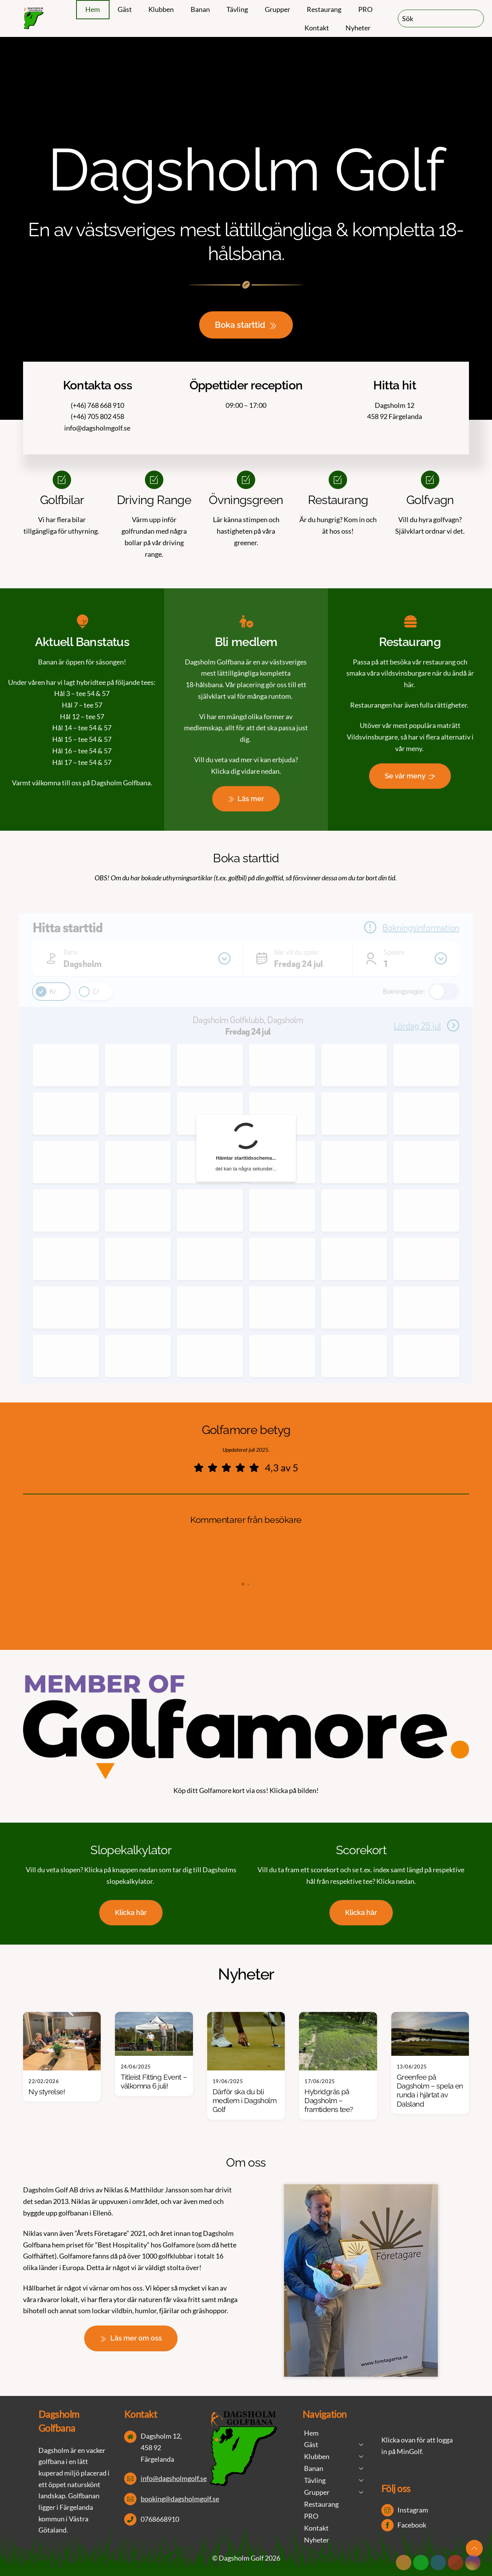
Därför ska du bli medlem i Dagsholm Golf (244, 2100)
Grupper (277, 9)
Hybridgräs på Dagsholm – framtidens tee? (328, 2100)
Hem (92, 9)
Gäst (125, 9)
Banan (200, 9)
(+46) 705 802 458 (97, 416)
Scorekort (361, 1850)
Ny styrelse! (46, 2091)
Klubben (161, 9)
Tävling (237, 9)
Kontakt (316, 27)
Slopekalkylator (130, 1850)
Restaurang (324, 9)
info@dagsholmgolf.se (97, 428)
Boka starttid (246, 325)
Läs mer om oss (131, 2338)
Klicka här (131, 1912)
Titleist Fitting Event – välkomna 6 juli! (154, 2081)
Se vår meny (410, 776)
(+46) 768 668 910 (97, 405)
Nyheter (358, 27)
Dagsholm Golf (241, 2558)
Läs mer (246, 798)
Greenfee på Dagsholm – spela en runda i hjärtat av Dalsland (430, 2091)
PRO (365, 9)
